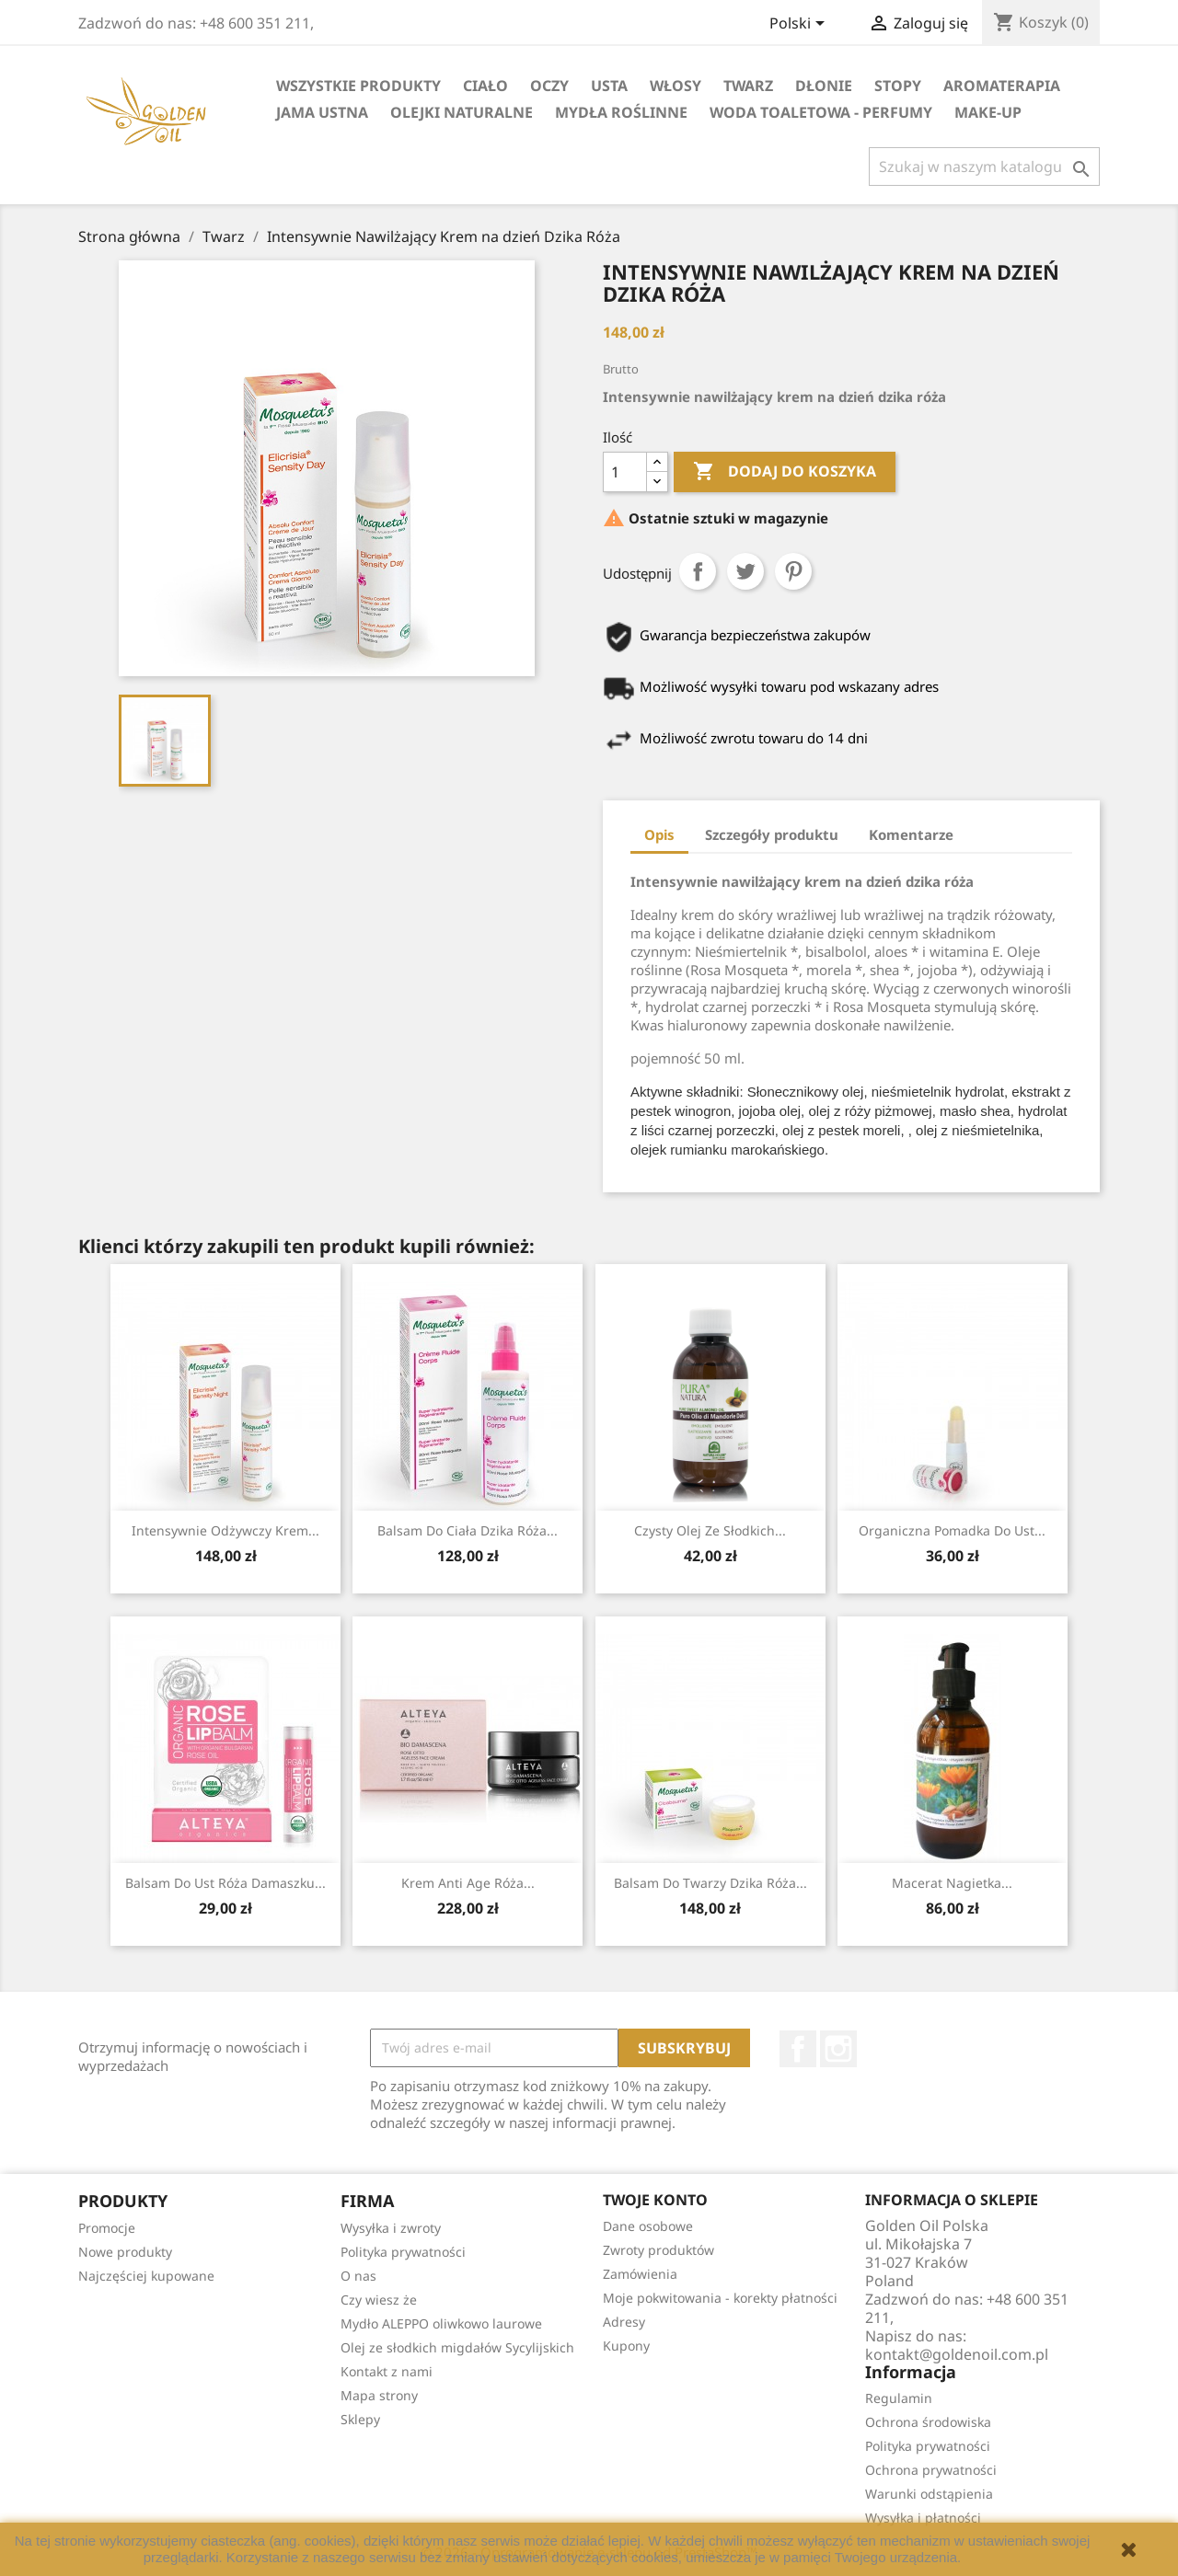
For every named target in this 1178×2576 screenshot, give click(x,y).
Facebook (798, 2048)
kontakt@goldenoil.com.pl (956, 2354)
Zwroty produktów (658, 2250)
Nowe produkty (125, 2251)
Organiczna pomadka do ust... (952, 1530)
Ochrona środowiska (928, 2422)
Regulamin (898, 2398)
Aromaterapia (1001, 85)
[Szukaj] (984, 166)
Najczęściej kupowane (146, 2275)
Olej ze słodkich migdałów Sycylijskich (457, 2347)
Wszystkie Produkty (358, 85)
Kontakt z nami (387, 2371)
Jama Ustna (322, 112)
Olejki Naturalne (461, 112)
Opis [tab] (659, 834)
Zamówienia (640, 2274)
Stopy (897, 85)
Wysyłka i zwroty (391, 2228)
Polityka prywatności (403, 2251)
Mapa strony (379, 2395)
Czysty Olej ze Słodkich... (710, 1530)
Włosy (675, 85)
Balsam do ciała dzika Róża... (467, 1530)
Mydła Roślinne (621, 112)
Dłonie (823, 85)
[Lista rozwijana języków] (800, 25)
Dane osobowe (648, 2226)
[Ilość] (625, 472)
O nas (358, 2275)
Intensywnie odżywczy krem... (225, 1530)
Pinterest (793, 571)
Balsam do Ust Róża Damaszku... (225, 1883)
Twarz (748, 85)
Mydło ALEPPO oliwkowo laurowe (441, 2323)
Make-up (988, 112)
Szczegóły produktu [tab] (771, 834)
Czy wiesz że (379, 2299)
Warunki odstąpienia (929, 2493)
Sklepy (360, 2419)
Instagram (838, 2048)
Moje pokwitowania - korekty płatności (720, 2297)
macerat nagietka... (952, 1883)
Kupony (626, 2345)
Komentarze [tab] (911, 834)
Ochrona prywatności (931, 2469)
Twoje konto (655, 2200)
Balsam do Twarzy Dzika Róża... (710, 1883)
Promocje (106, 2228)
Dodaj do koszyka (784, 472)
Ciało (485, 85)
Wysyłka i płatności (923, 2517)
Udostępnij (697, 571)
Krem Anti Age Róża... (468, 1883)
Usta (609, 85)
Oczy (549, 85)
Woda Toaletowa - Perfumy (821, 112)
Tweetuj (745, 571)
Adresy (624, 2321)
